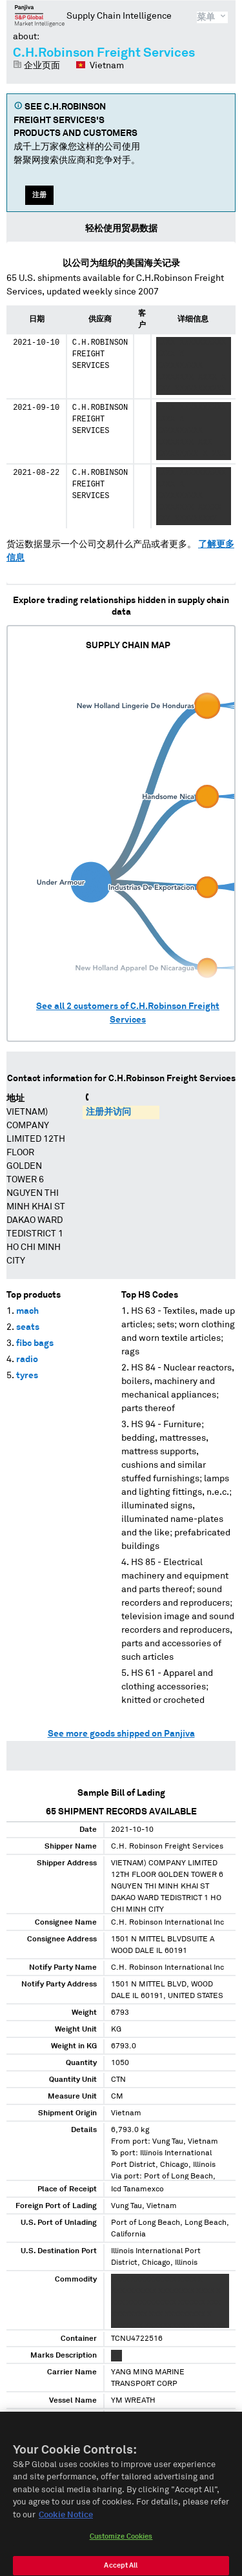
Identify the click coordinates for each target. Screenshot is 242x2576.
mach (27, 1311)
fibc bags (35, 1343)
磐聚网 (39, 15)
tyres (27, 1375)
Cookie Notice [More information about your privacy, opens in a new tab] (66, 2526)
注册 (39, 194)
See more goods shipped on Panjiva (121, 1733)
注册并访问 (108, 1112)
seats (27, 1327)
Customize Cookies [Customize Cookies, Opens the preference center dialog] (121, 2548)
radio (27, 1359)
